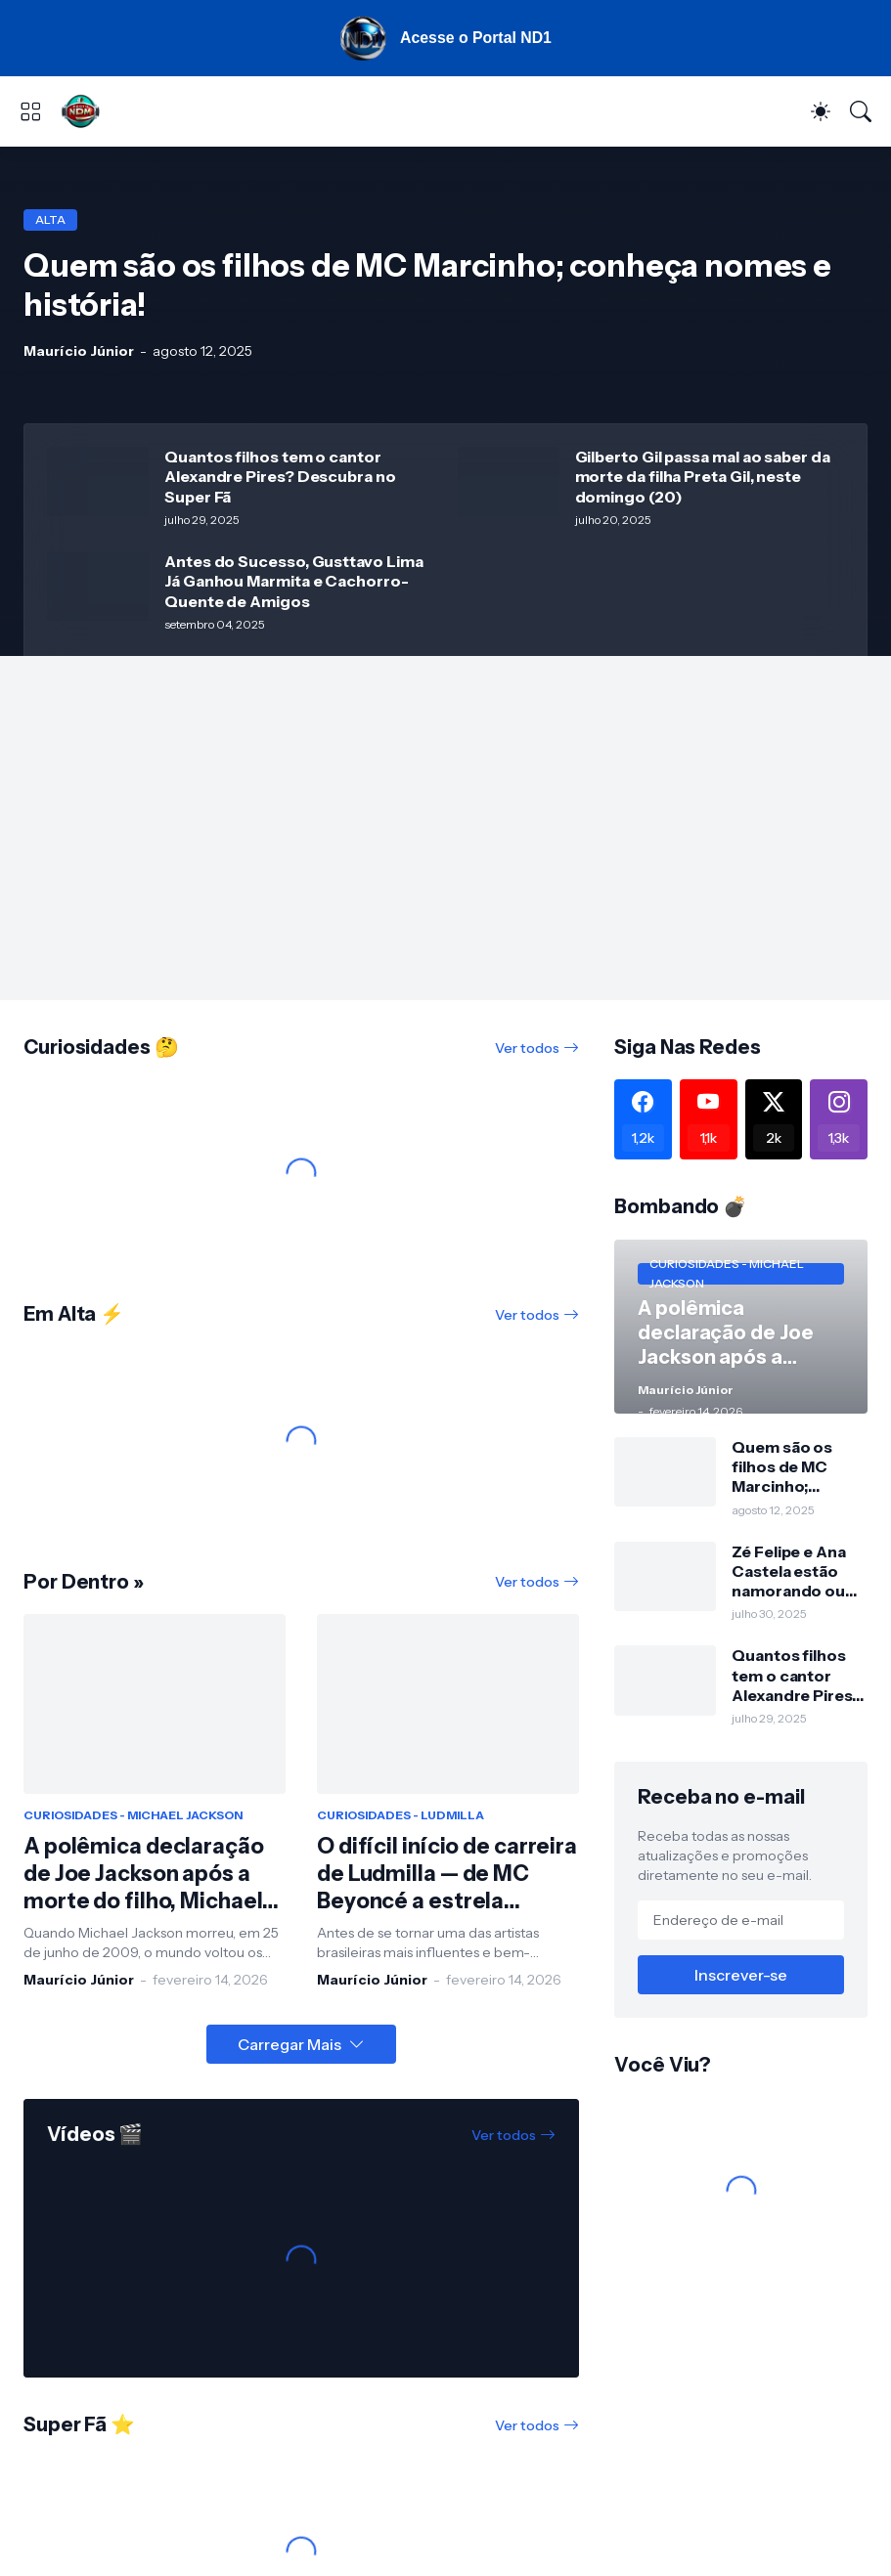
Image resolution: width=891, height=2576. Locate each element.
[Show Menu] (30, 113)
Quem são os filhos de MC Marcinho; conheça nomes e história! (794, 1469)
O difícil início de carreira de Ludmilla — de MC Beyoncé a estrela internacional (447, 1877)
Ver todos (527, 1050)
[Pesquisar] (860, 113)
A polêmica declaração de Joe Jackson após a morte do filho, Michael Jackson (143, 1877)
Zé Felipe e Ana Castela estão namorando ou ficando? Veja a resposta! (790, 1573)
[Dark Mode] (820, 113)
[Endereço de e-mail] (741, 1922)
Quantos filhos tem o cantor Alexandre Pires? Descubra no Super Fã (280, 478)
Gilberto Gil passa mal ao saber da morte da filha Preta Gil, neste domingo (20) (702, 478)
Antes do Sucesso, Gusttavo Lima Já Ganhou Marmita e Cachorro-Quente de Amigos (293, 583)
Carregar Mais (289, 2046)
